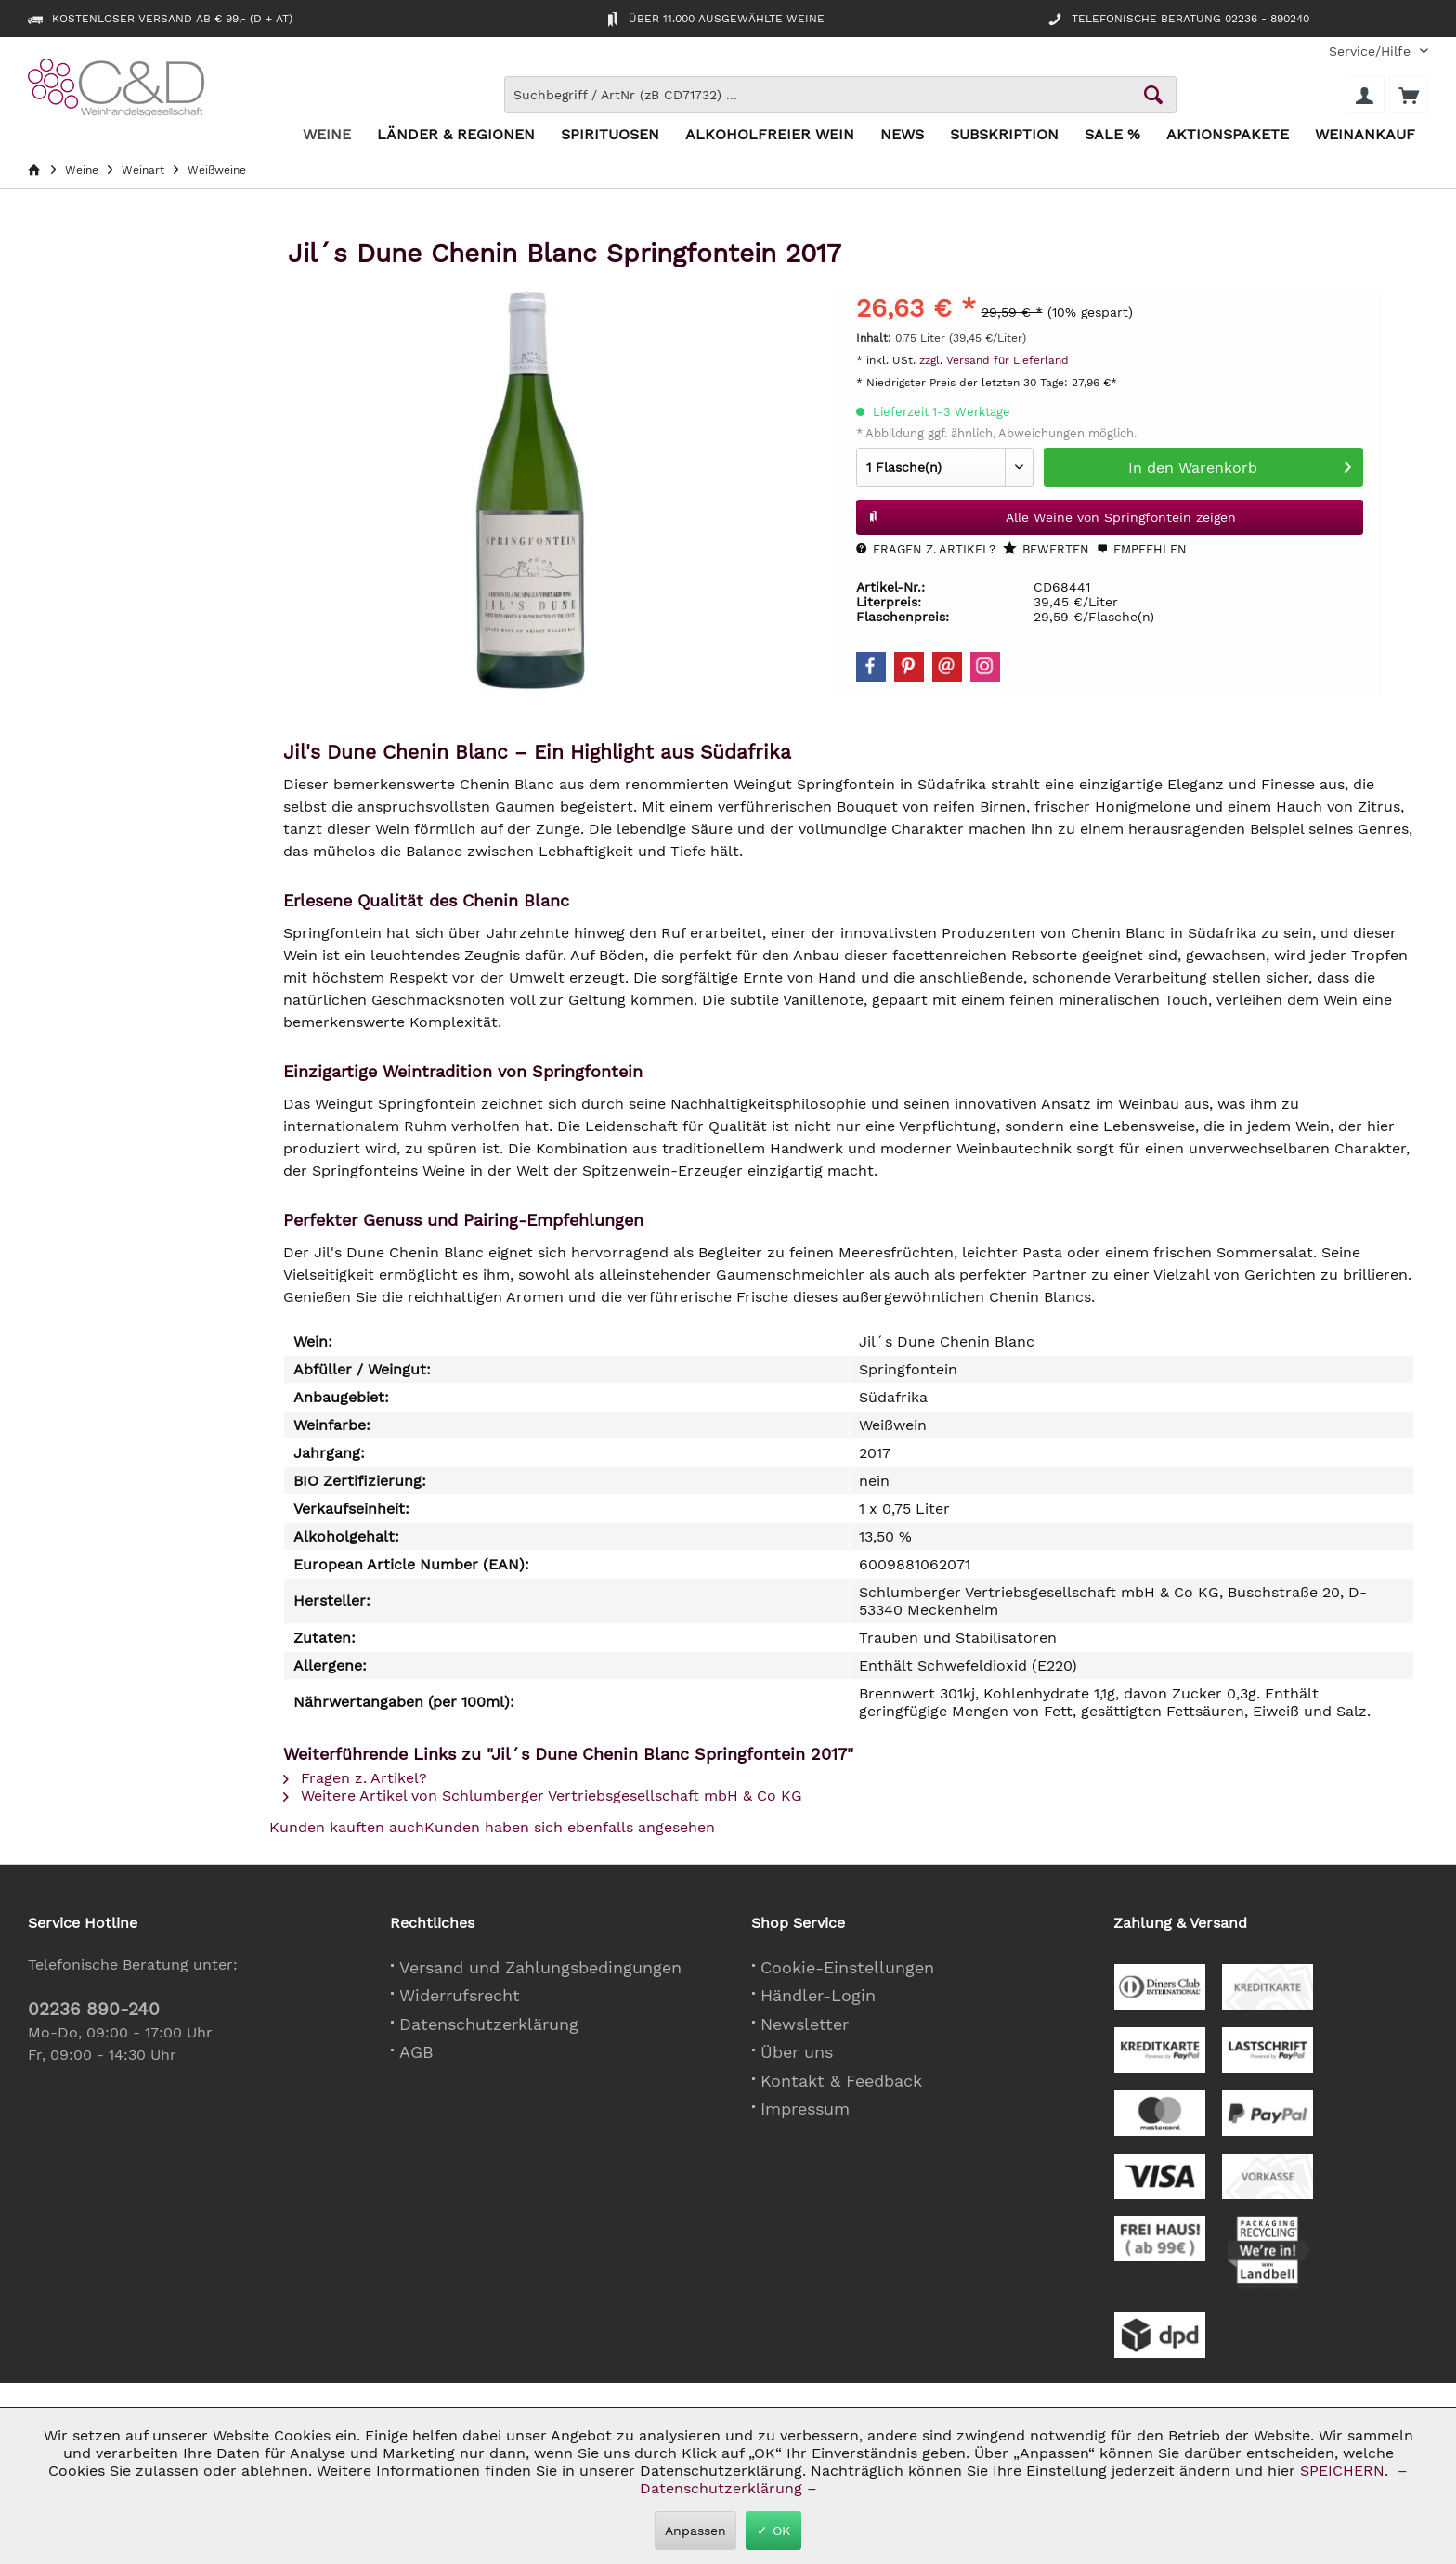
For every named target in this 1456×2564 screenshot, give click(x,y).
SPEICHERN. (1346, 2470)
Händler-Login (818, 1995)
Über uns (796, 2052)
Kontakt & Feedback (841, 2080)
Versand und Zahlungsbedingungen (540, 1967)
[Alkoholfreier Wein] (769, 135)
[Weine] (327, 135)
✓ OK (773, 2530)
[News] (902, 135)
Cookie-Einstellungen (847, 1967)
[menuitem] (1371, 51)
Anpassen (695, 2530)
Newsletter (804, 2024)
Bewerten (1046, 548)
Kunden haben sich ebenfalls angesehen (569, 1827)
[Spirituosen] (610, 135)
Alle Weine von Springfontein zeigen (1051, 513)
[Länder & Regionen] (456, 135)
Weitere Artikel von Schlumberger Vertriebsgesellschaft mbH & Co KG (542, 1795)
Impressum (805, 2108)
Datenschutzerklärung (488, 2024)
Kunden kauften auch (346, 1827)
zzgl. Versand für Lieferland (994, 360)
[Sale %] (1112, 135)
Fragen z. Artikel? (925, 549)
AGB (416, 2052)
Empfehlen (1142, 549)
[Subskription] (1004, 135)
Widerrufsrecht (459, 1995)
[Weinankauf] (1365, 135)
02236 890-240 (94, 2009)
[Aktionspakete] (1227, 135)
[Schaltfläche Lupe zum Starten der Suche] (1153, 94)
